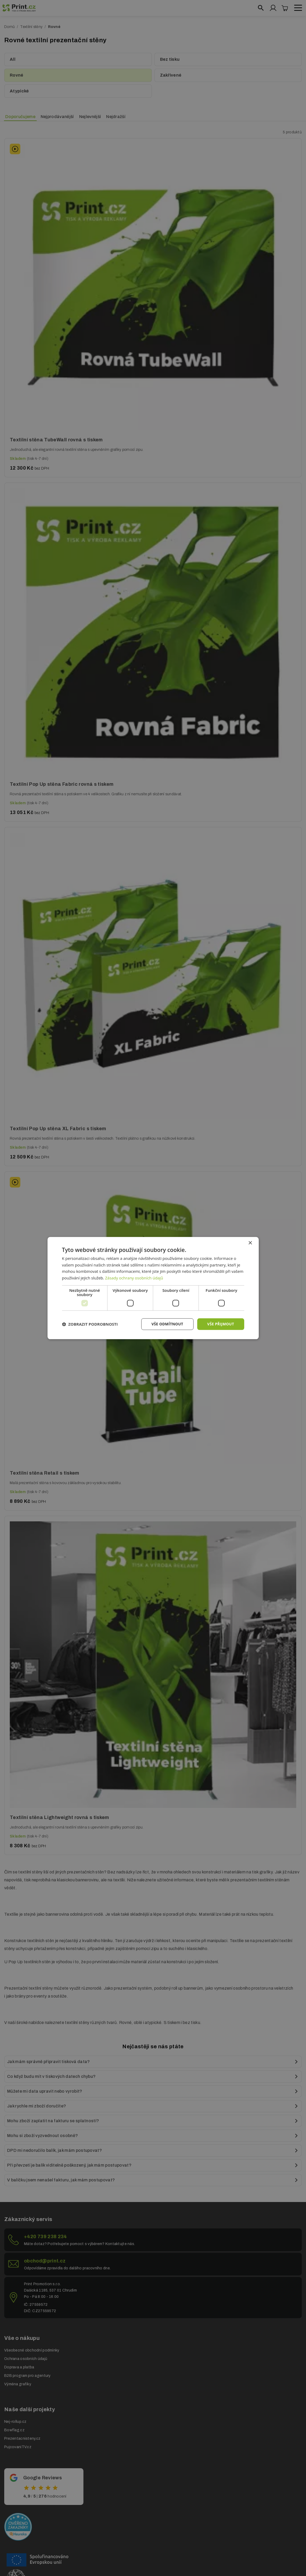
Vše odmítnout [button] (166, 1323)
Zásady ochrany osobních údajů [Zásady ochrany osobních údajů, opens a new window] (134, 1277)
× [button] (250, 1243)
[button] (90, 1324)
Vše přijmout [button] (220, 1323)
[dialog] (153, 1288)
